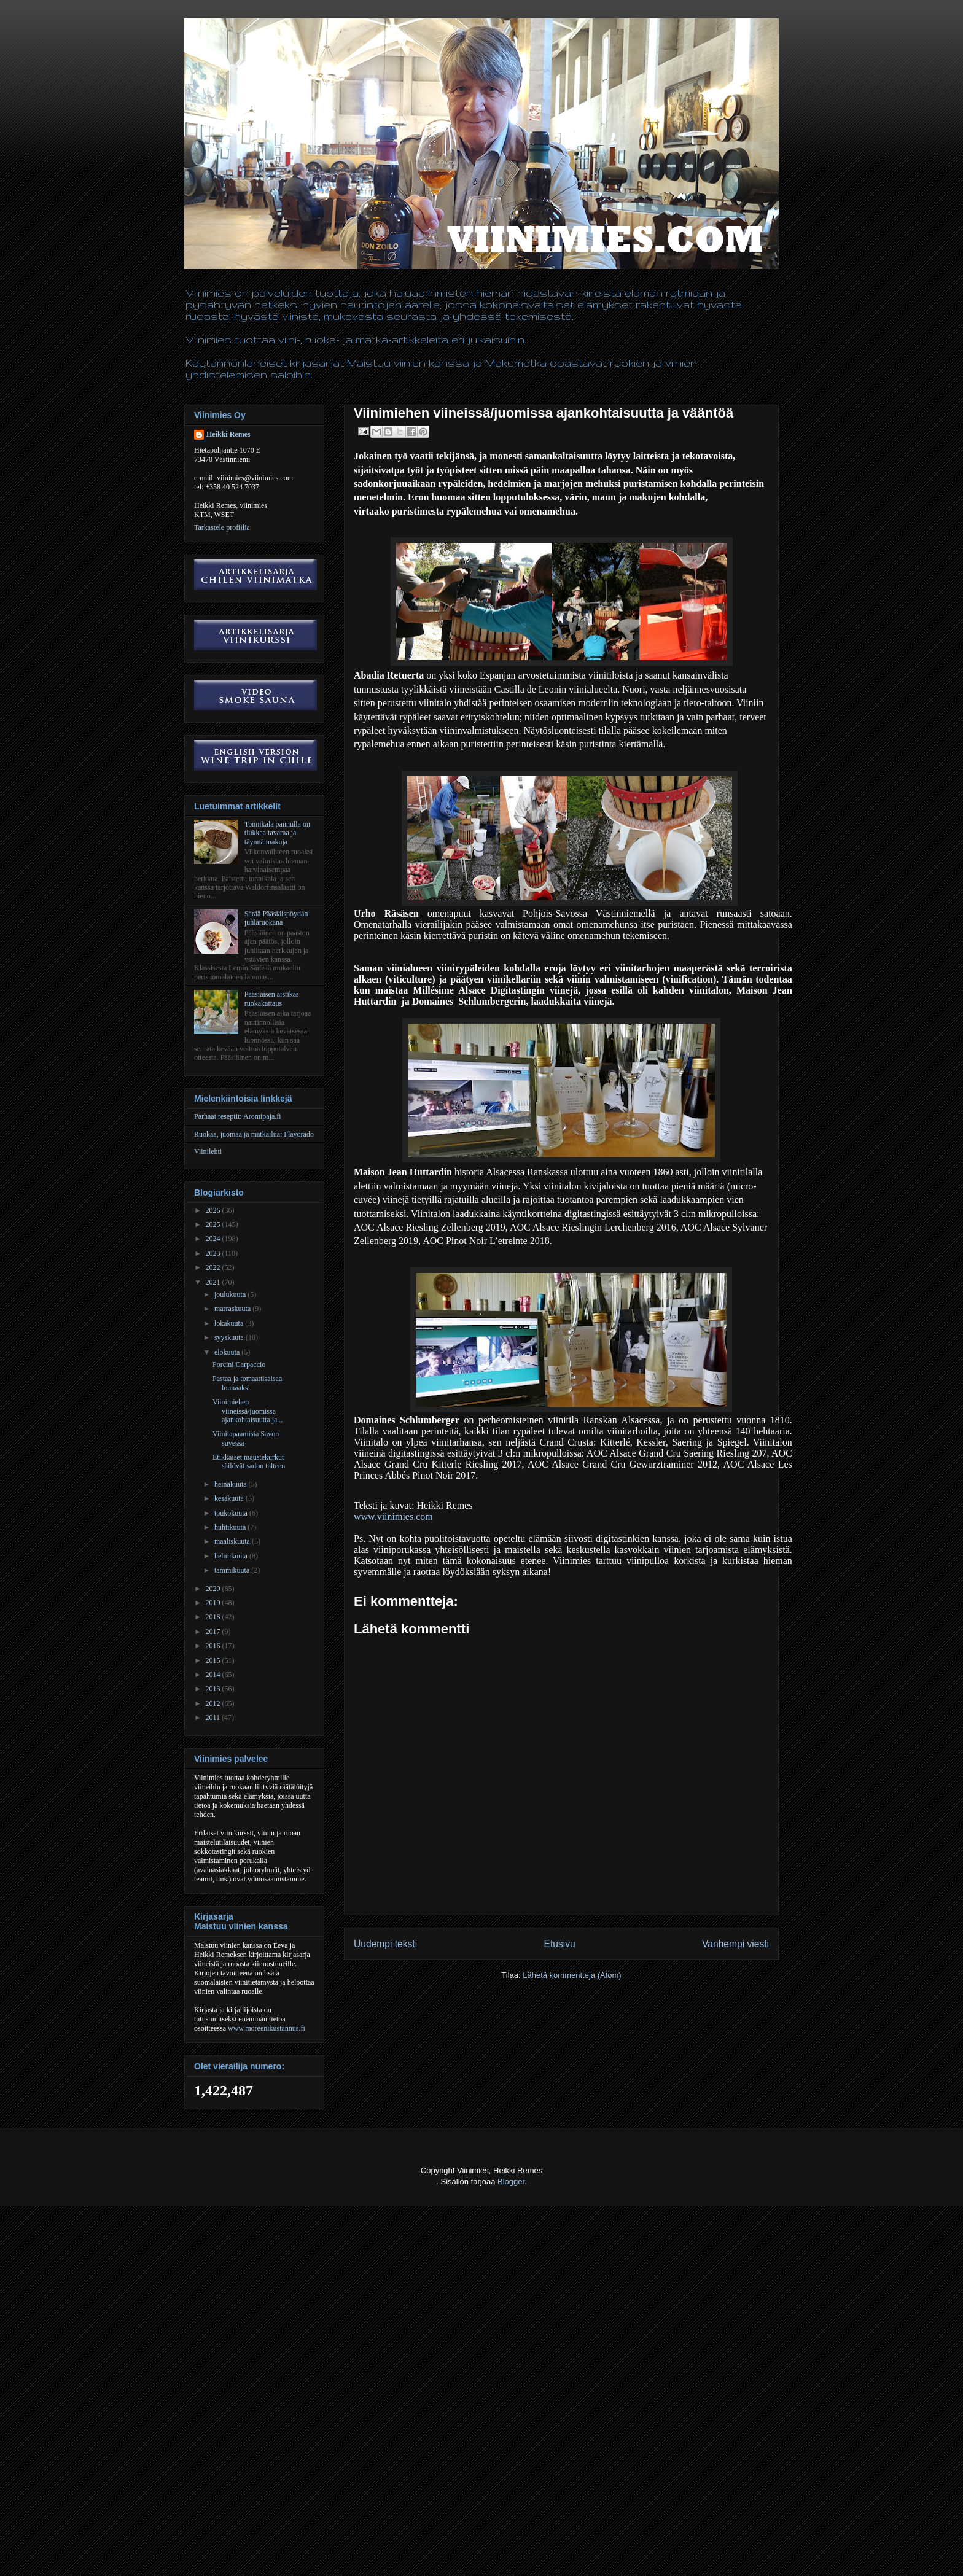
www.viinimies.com (393, 1516)
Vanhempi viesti (735, 1944)
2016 (214, 1645)
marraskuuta (233, 1308)
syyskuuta (230, 1337)
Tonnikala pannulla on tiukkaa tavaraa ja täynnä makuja (277, 833)
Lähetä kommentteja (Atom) (572, 1975)
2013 (214, 1688)
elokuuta (227, 1352)
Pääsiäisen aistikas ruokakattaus (271, 998)
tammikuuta (232, 1570)
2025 (214, 1224)
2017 (214, 1631)
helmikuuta (231, 1556)
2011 (214, 1717)
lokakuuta (229, 1323)
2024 (214, 1238)
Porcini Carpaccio (238, 1364)
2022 (214, 1267)
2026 (214, 1210)
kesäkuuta (230, 1498)
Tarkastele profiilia (222, 527)
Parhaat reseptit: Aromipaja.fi (237, 1116)
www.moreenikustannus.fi (266, 2028)
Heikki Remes (228, 434)
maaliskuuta (233, 1541)
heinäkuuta (231, 1484)
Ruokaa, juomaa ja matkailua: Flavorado (254, 1134)
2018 (214, 1617)
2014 (214, 1674)
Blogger (510, 2181)
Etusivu (559, 1944)
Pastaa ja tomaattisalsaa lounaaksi (247, 1382)
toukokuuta (231, 1513)
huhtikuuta (231, 1527)
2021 (214, 1282)
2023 (214, 1253)
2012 (214, 1703)
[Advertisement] (223, 2546)
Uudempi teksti (385, 1944)
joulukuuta (231, 1294)
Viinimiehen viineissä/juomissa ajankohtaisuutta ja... (247, 1411)
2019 (214, 1602)
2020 (214, 1588)
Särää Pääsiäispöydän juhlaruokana (276, 918)
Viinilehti (208, 1151)
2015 (214, 1660)
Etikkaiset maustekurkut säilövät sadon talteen (248, 1461)
